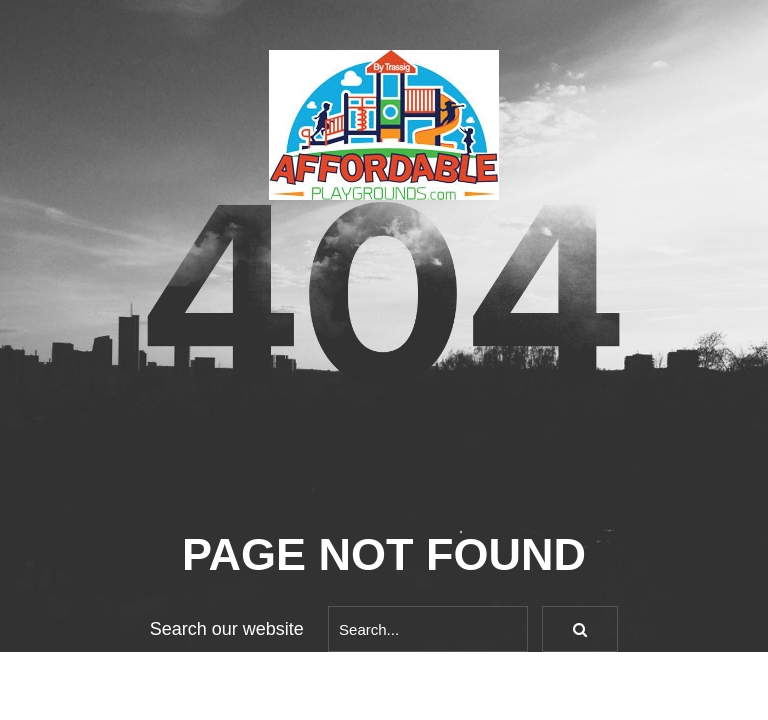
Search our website (227, 629)
